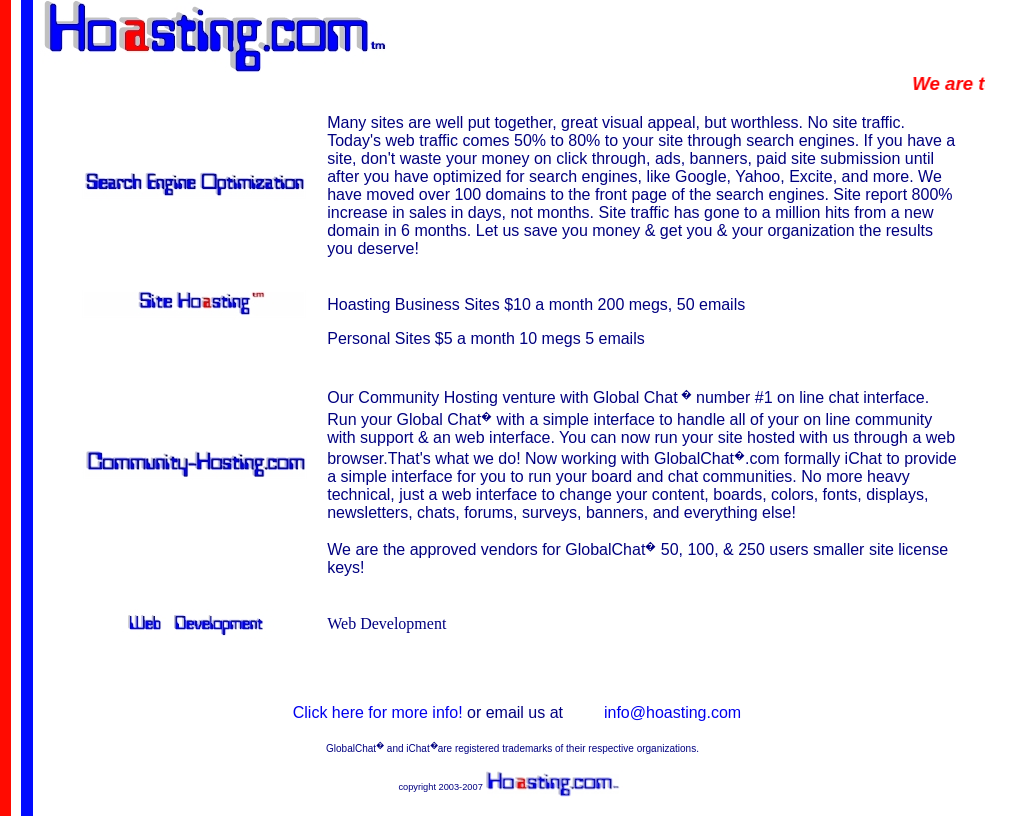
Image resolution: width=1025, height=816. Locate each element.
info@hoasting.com (672, 712)
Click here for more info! (380, 712)
